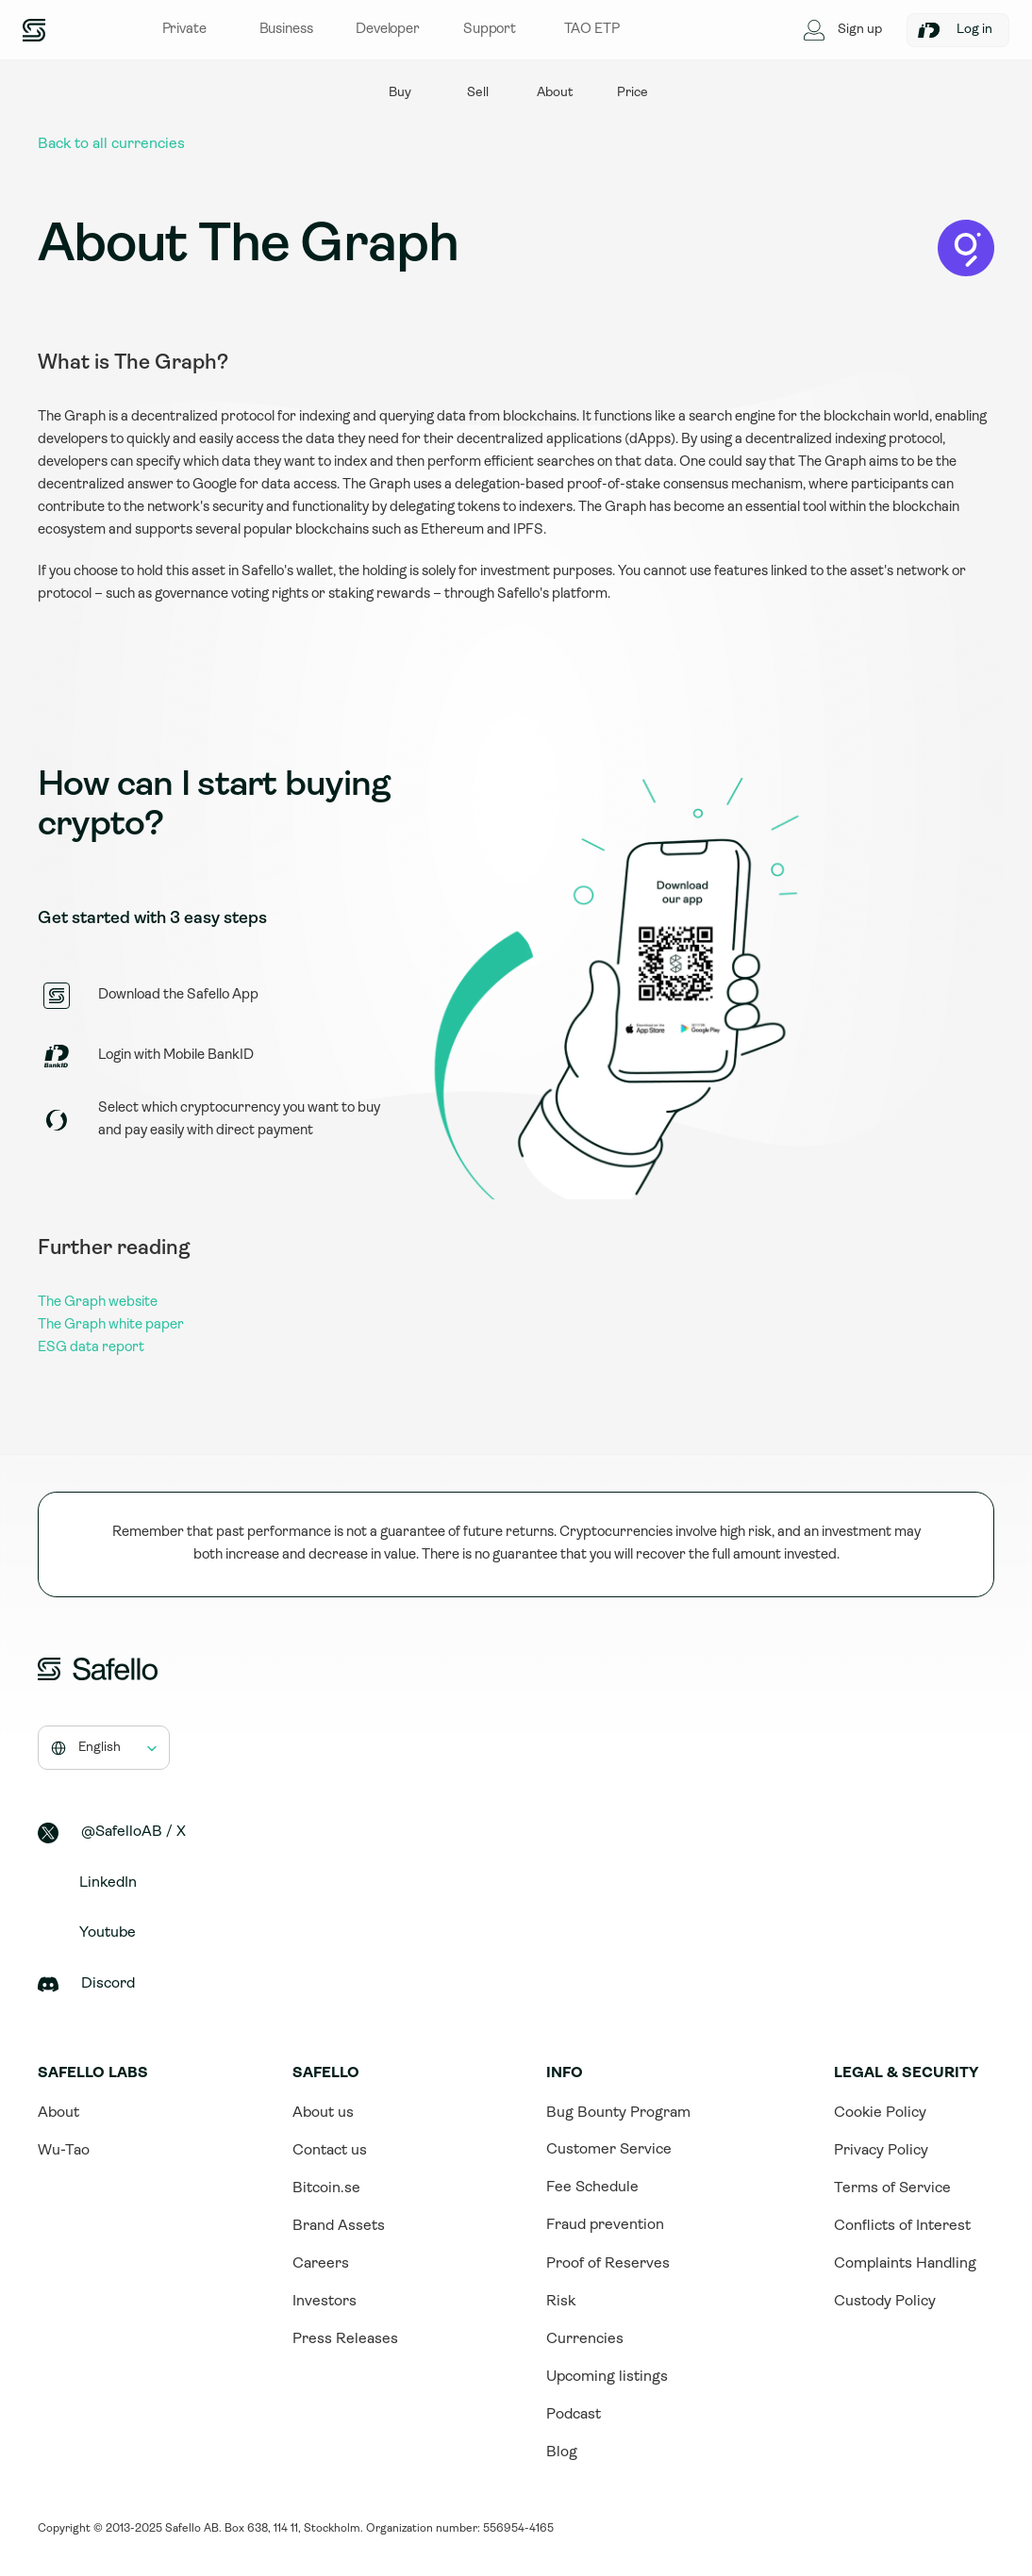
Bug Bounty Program (618, 2113)
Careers (320, 2263)
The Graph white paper (111, 1325)
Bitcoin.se (326, 2188)
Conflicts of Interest (902, 2226)
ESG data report (91, 1348)
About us (323, 2113)
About (58, 2113)
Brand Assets (338, 2226)
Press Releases (345, 2339)
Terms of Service (892, 2188)
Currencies (585, 2339)
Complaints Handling (905, 2263)
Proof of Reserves (608, 2263)
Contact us (329, 2150)
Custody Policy (885, 2301)
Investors (324, 2301)
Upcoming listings (607, 2377)
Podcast (573, 2414)
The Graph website (98, 1303)
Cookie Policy (880, 2113)
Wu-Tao (64, 2150)
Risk (560, 2301)
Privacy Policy (881, 2150)
